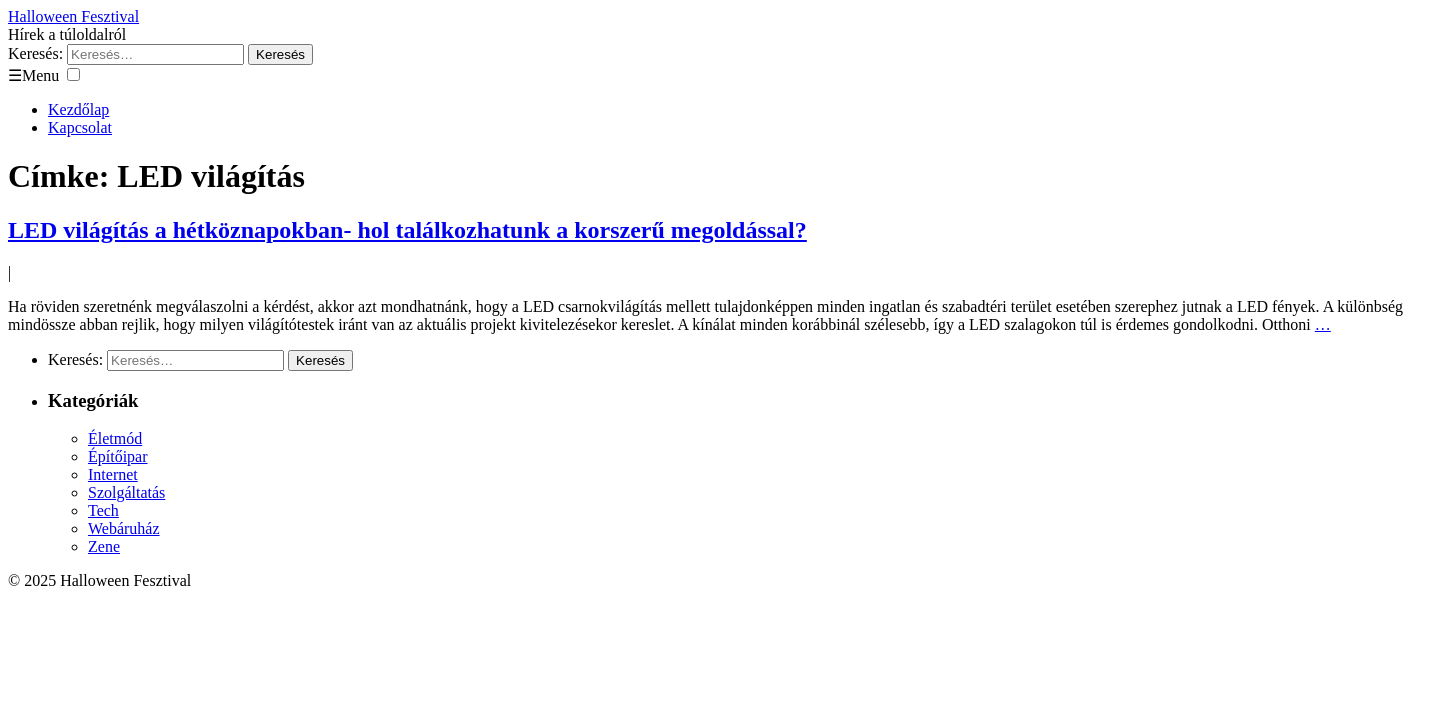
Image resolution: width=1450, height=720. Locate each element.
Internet (113, 474)
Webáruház (124, 528)
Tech (103, 510)
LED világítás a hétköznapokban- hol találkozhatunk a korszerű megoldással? (407, 230)
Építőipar (118, 456)
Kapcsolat (80, 127)
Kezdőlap (78, 109)
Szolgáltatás (126, 492)
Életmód (115, 438)
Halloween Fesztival (73, 16)
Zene (104, 546)
